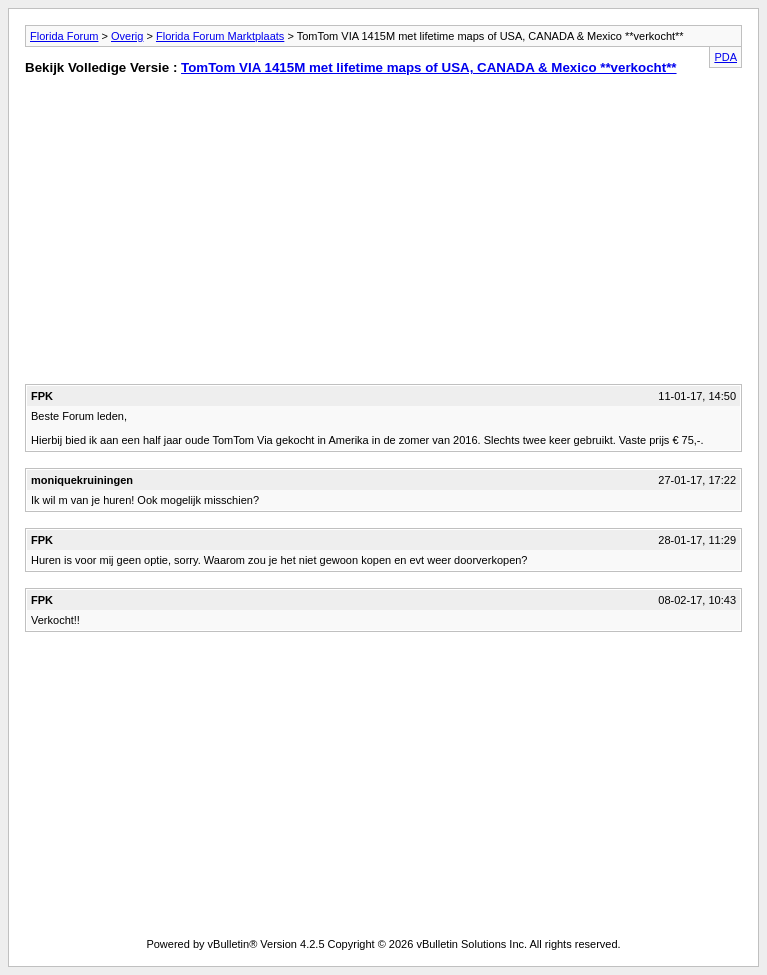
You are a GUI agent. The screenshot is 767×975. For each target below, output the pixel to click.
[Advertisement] (193, 234)
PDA (725, 57)
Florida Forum (64, 36)
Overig (127, 36)
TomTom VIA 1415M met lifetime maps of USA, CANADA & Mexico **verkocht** (428, 67)
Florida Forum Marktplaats (220, 36)
